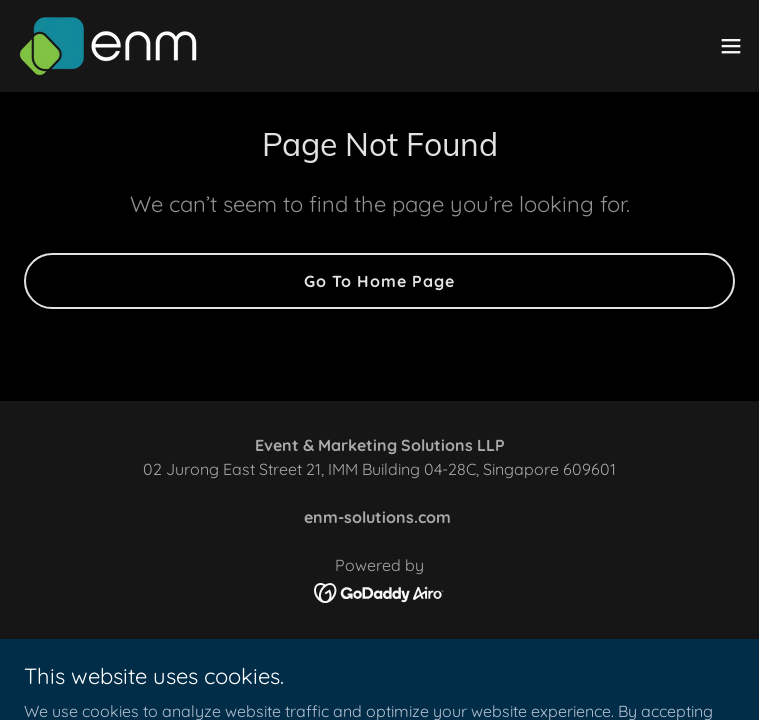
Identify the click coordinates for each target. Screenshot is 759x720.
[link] (109, 46)
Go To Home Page (379, 281)
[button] (731, 46)
